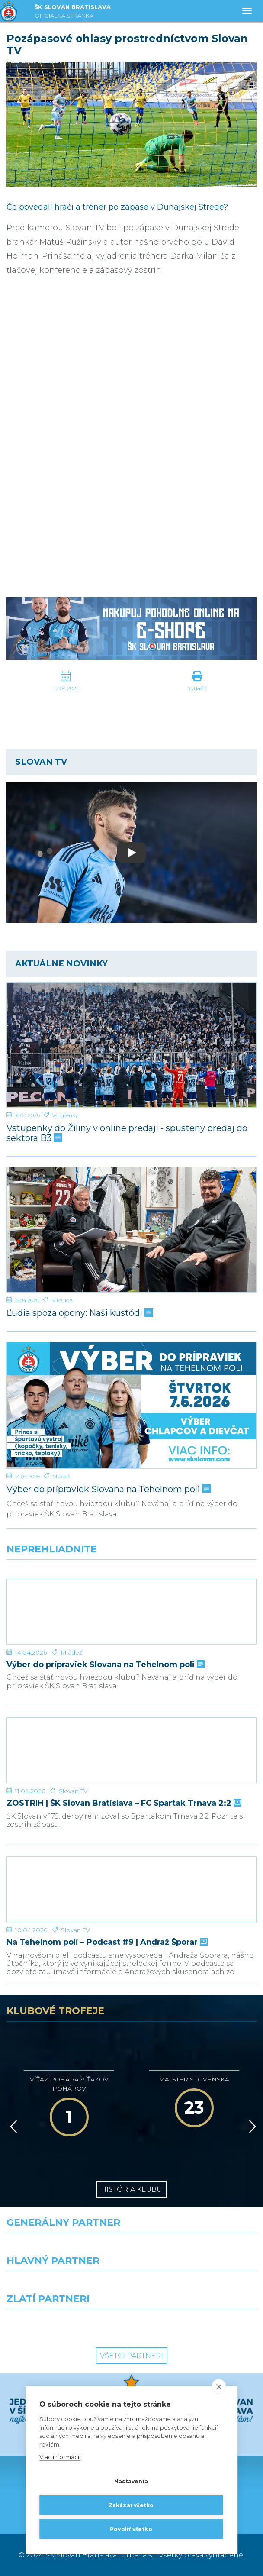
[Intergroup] (65, 2325)
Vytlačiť (197, 688)
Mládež (61, 1476)
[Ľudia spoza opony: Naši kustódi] (131, 1230)
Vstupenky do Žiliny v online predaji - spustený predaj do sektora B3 (126, 1133)
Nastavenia (131, 2481)
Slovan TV (73, 1791)
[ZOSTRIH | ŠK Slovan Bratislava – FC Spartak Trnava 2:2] (131, 1750)
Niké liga (62, 1300)
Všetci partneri (131, 2356)
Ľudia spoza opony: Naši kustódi (78, 1313)
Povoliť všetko (131, 2529)
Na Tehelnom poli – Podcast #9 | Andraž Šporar (106, 1942)
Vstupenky (65, 1115)
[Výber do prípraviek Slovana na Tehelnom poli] (131, 1405)
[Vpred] (251, 2126)
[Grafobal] (65, 2287)
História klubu (131, 2189)
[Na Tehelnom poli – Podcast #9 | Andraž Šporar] (131, 1889)
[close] (219, 2386)
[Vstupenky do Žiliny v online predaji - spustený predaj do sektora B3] (131, 1045)
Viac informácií (59, 2456)
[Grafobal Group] (197, 2325)
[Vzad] (11, 2126)
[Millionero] (197, 2287)
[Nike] (131, 2249)
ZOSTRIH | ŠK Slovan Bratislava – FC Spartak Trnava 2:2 (123, 1803)
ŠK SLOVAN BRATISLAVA (73, 12)
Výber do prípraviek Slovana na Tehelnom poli (107, 1489)
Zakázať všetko (131, 2505)
